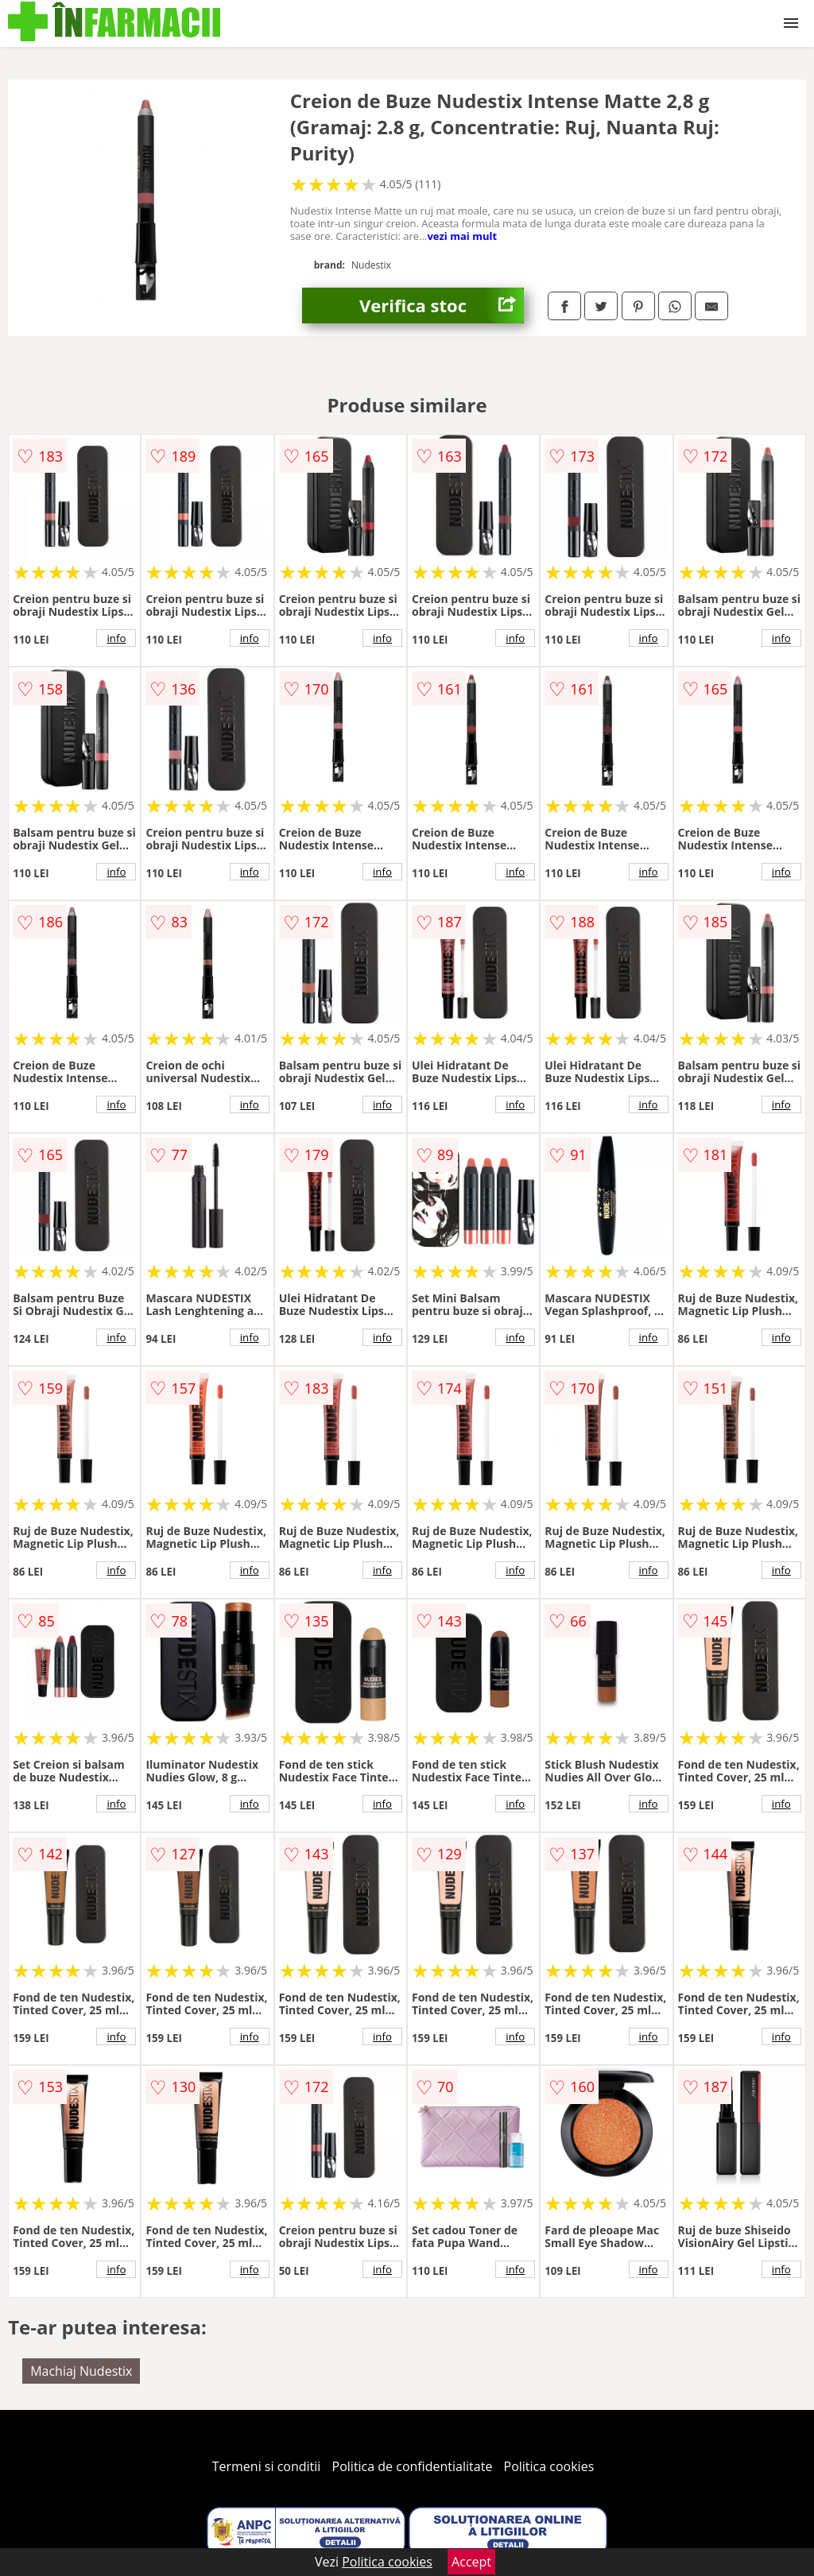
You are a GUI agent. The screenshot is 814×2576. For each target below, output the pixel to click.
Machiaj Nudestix (81, 2371)
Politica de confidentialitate (412, 2466)
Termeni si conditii (266, 2466)
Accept (471, 2561)
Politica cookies (549, 2466)
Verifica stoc (441, 305)
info (116, 638)
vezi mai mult (462, 236)
